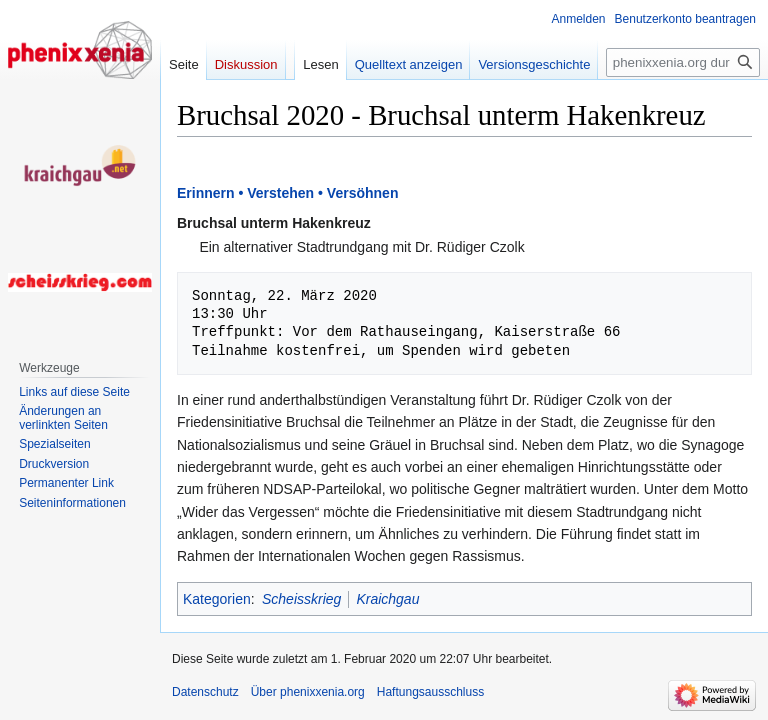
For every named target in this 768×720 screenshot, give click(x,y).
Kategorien (217, 599)
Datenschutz (205, 692)
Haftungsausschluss (430, 692)
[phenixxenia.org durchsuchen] (683, 62)
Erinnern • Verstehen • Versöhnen (287, 193)
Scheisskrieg (301, 599)
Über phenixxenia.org (308, 692)
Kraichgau (387, 599)
